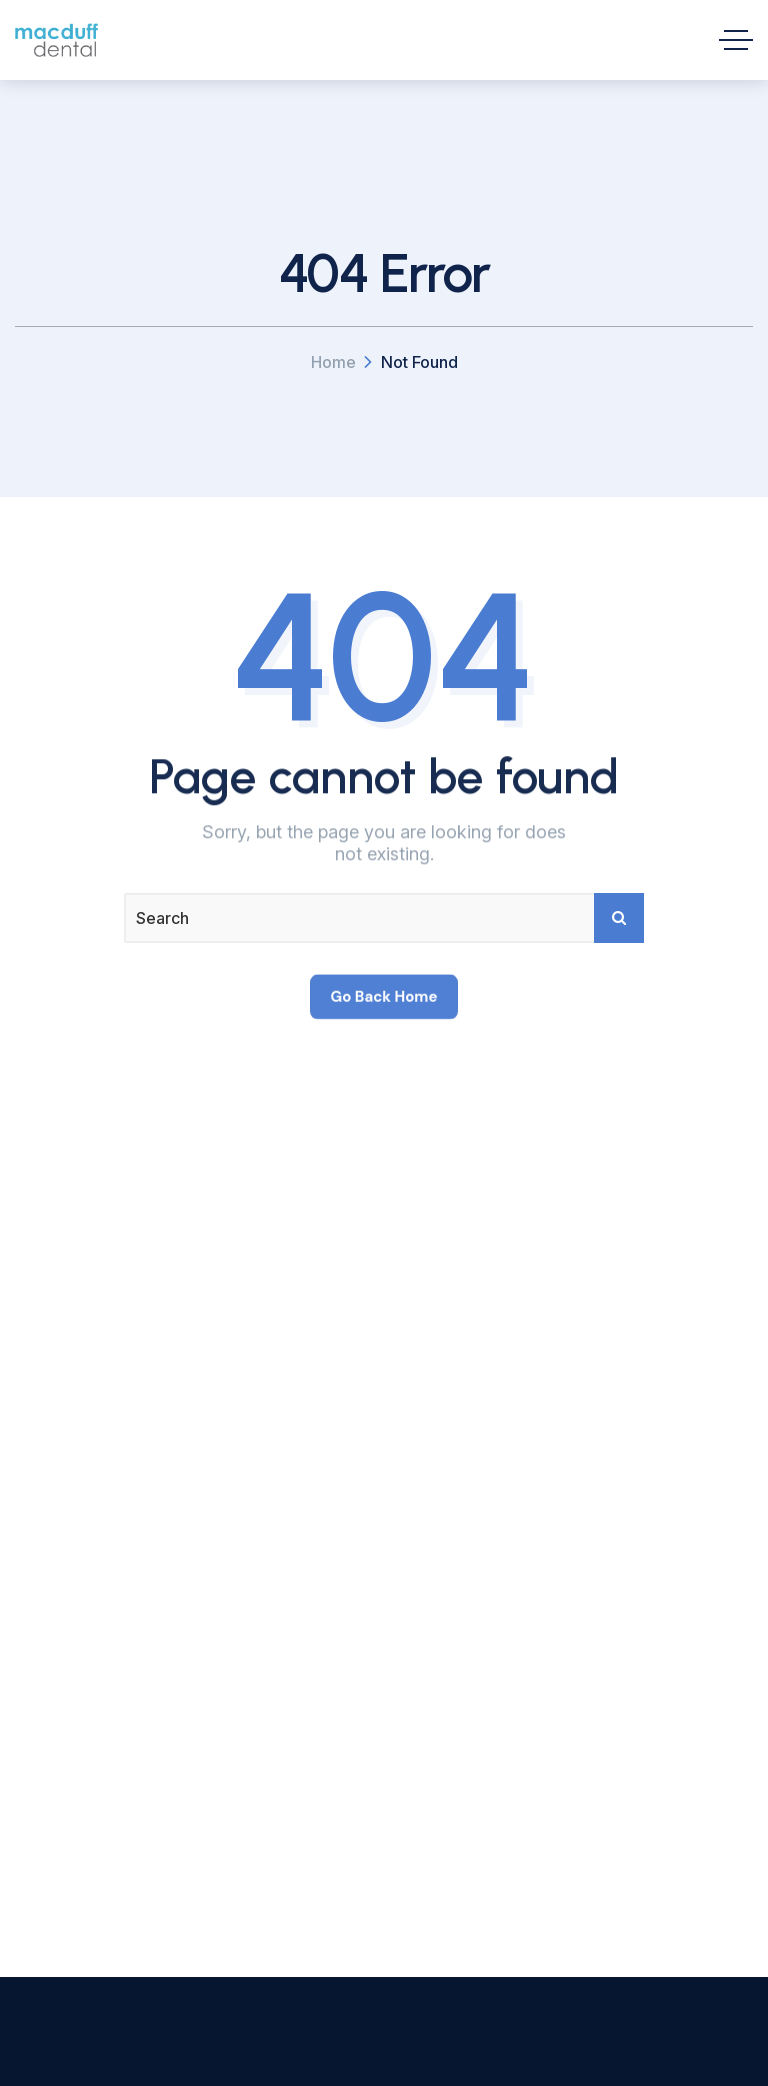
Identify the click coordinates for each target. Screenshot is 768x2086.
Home (333, 362)
